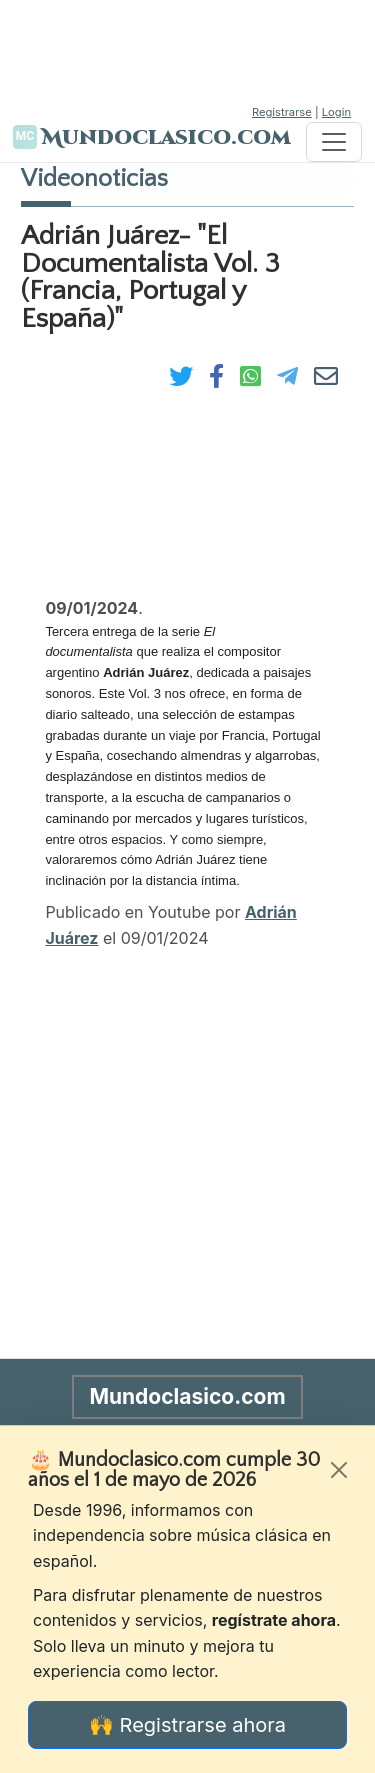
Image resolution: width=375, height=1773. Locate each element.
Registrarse (282, 112)
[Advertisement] (188, 50)
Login (336, 112)
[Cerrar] (339, 1470)
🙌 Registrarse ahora (187, 1725)
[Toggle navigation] (334, 142)
